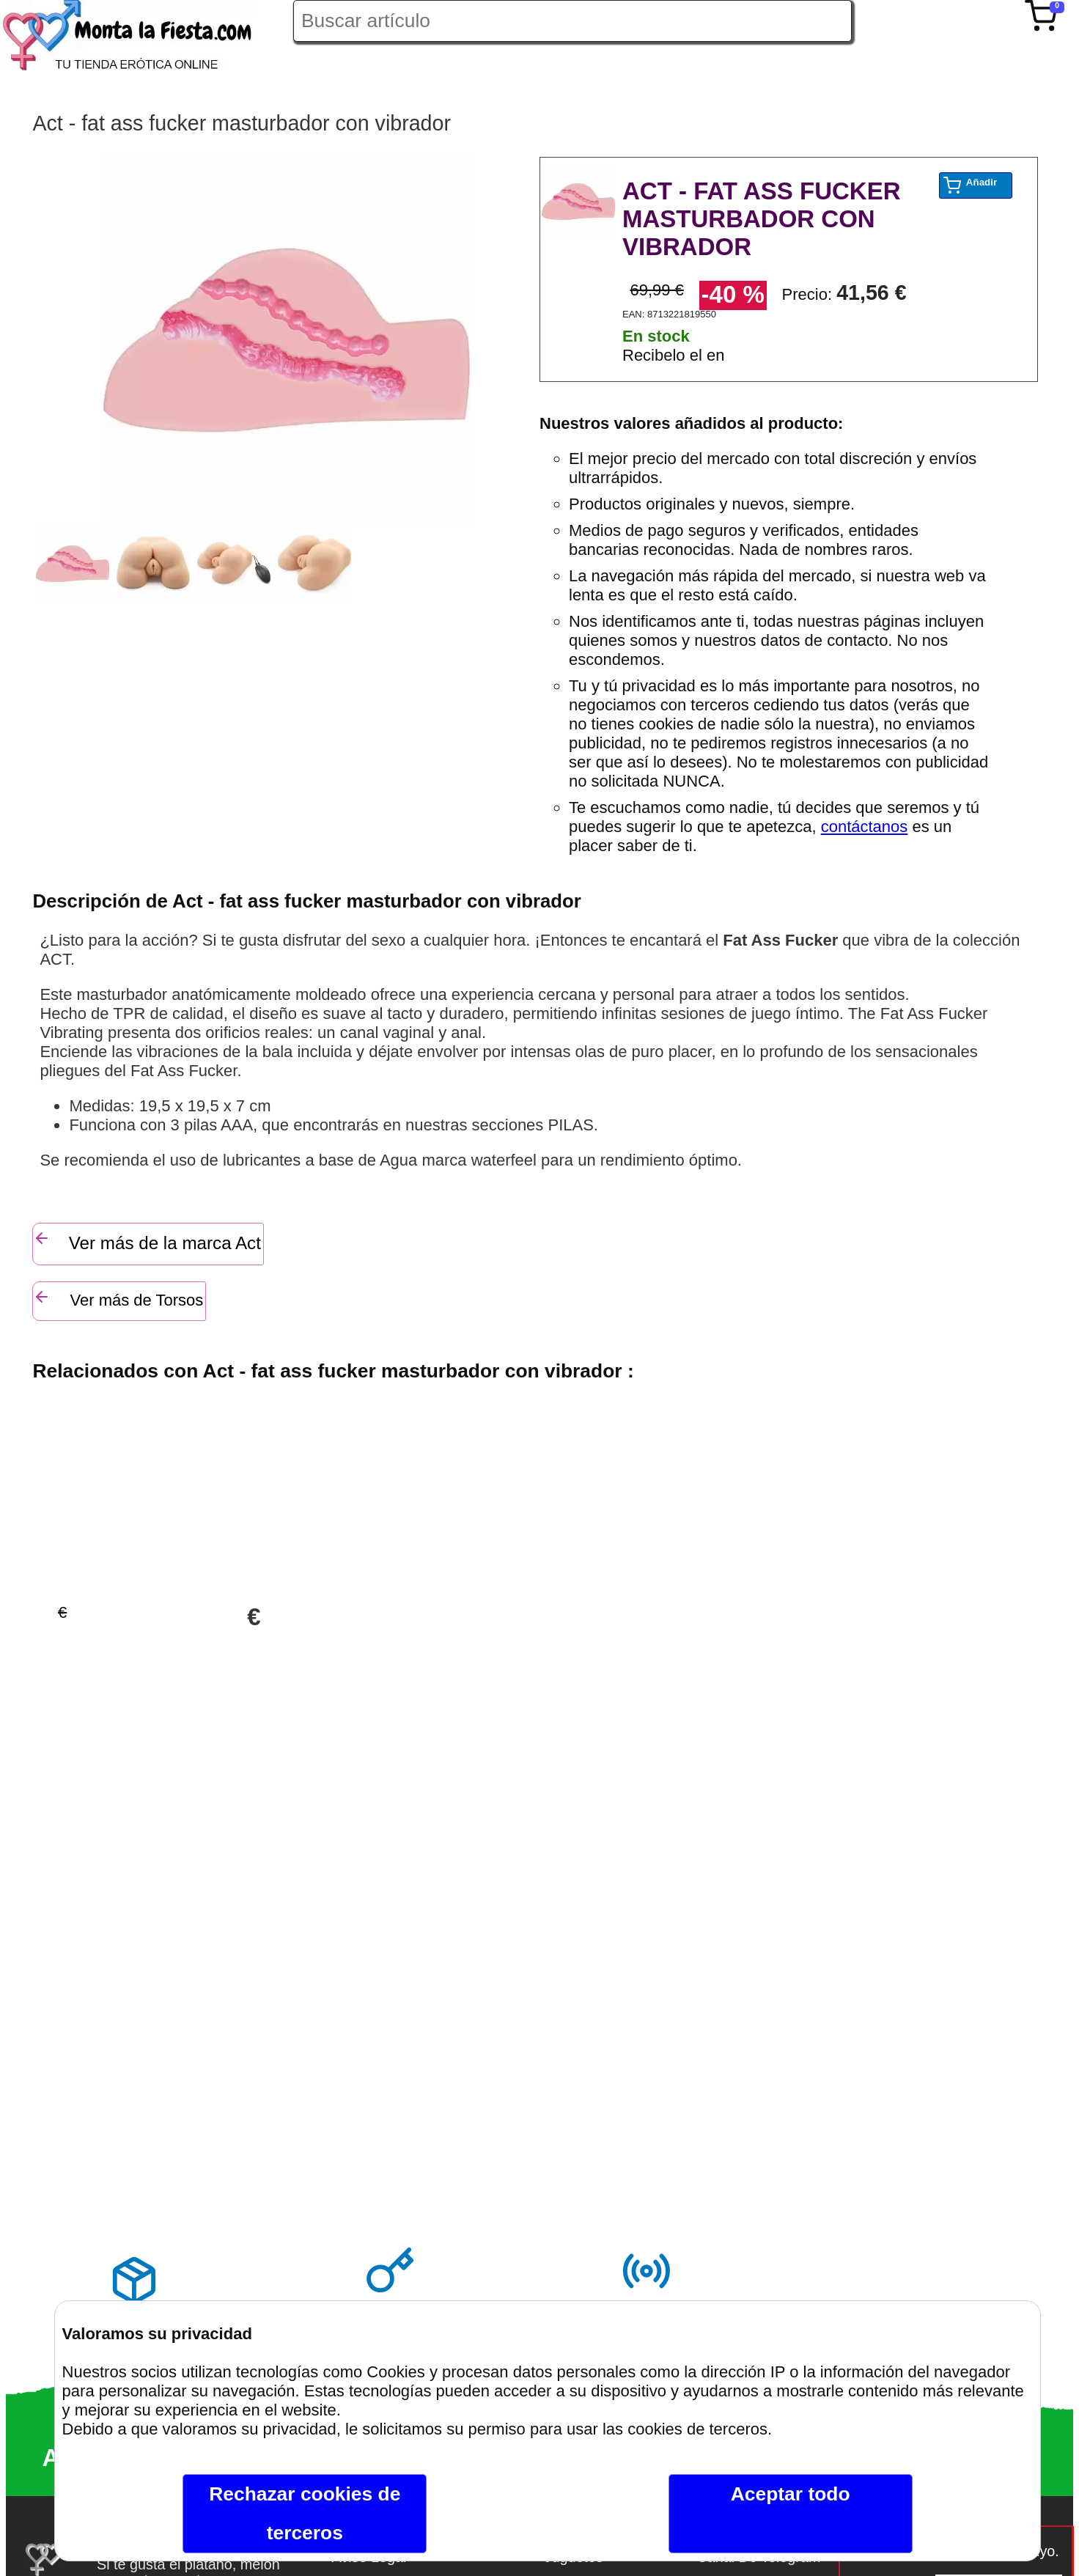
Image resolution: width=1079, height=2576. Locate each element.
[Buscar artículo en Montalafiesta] (572, 21)
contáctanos (864, 826)
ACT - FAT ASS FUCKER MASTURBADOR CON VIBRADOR (761, 218)
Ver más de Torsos (118, 1298)
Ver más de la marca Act (147, 1241)
